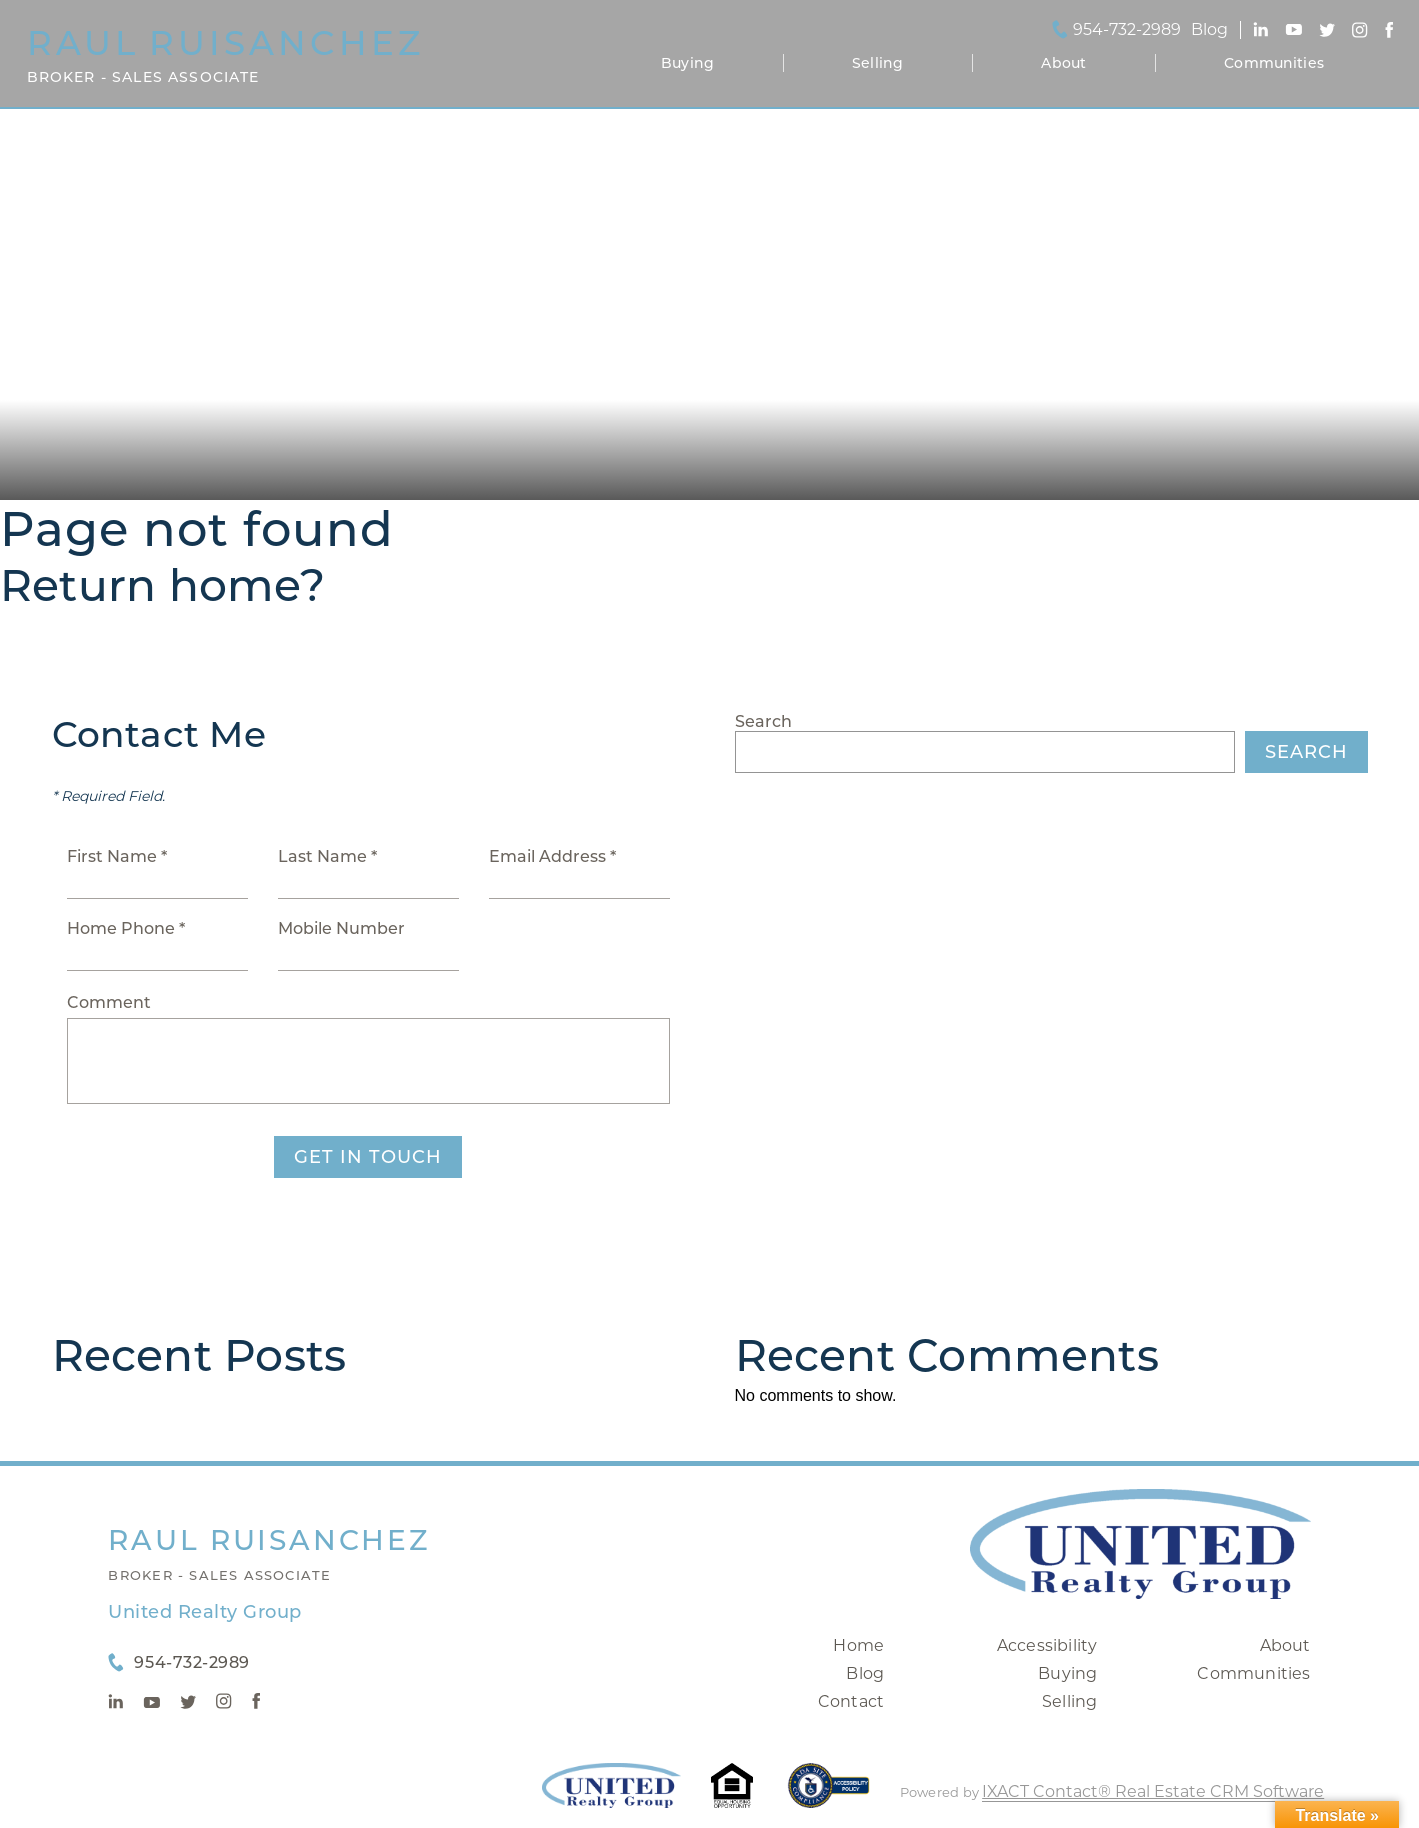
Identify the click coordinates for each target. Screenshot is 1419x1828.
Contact (851, 1701)
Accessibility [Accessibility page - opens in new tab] (1047, 1645)
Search (763, 721)
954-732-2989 (1127, 30)
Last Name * (327, 856)
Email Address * (552, 856)
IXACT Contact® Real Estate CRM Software (1153, 1791)
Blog (865, 1673)
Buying (687, 63)
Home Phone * (126, 928)
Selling (877, 63)
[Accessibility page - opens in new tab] (828, 1795)
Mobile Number (341, 928)
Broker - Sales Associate (219, 1575)
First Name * (117, 856)
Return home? (162, 585)
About (1063, 63)
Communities (1274, 63)
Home (858, 1645)
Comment (109, 1002)
